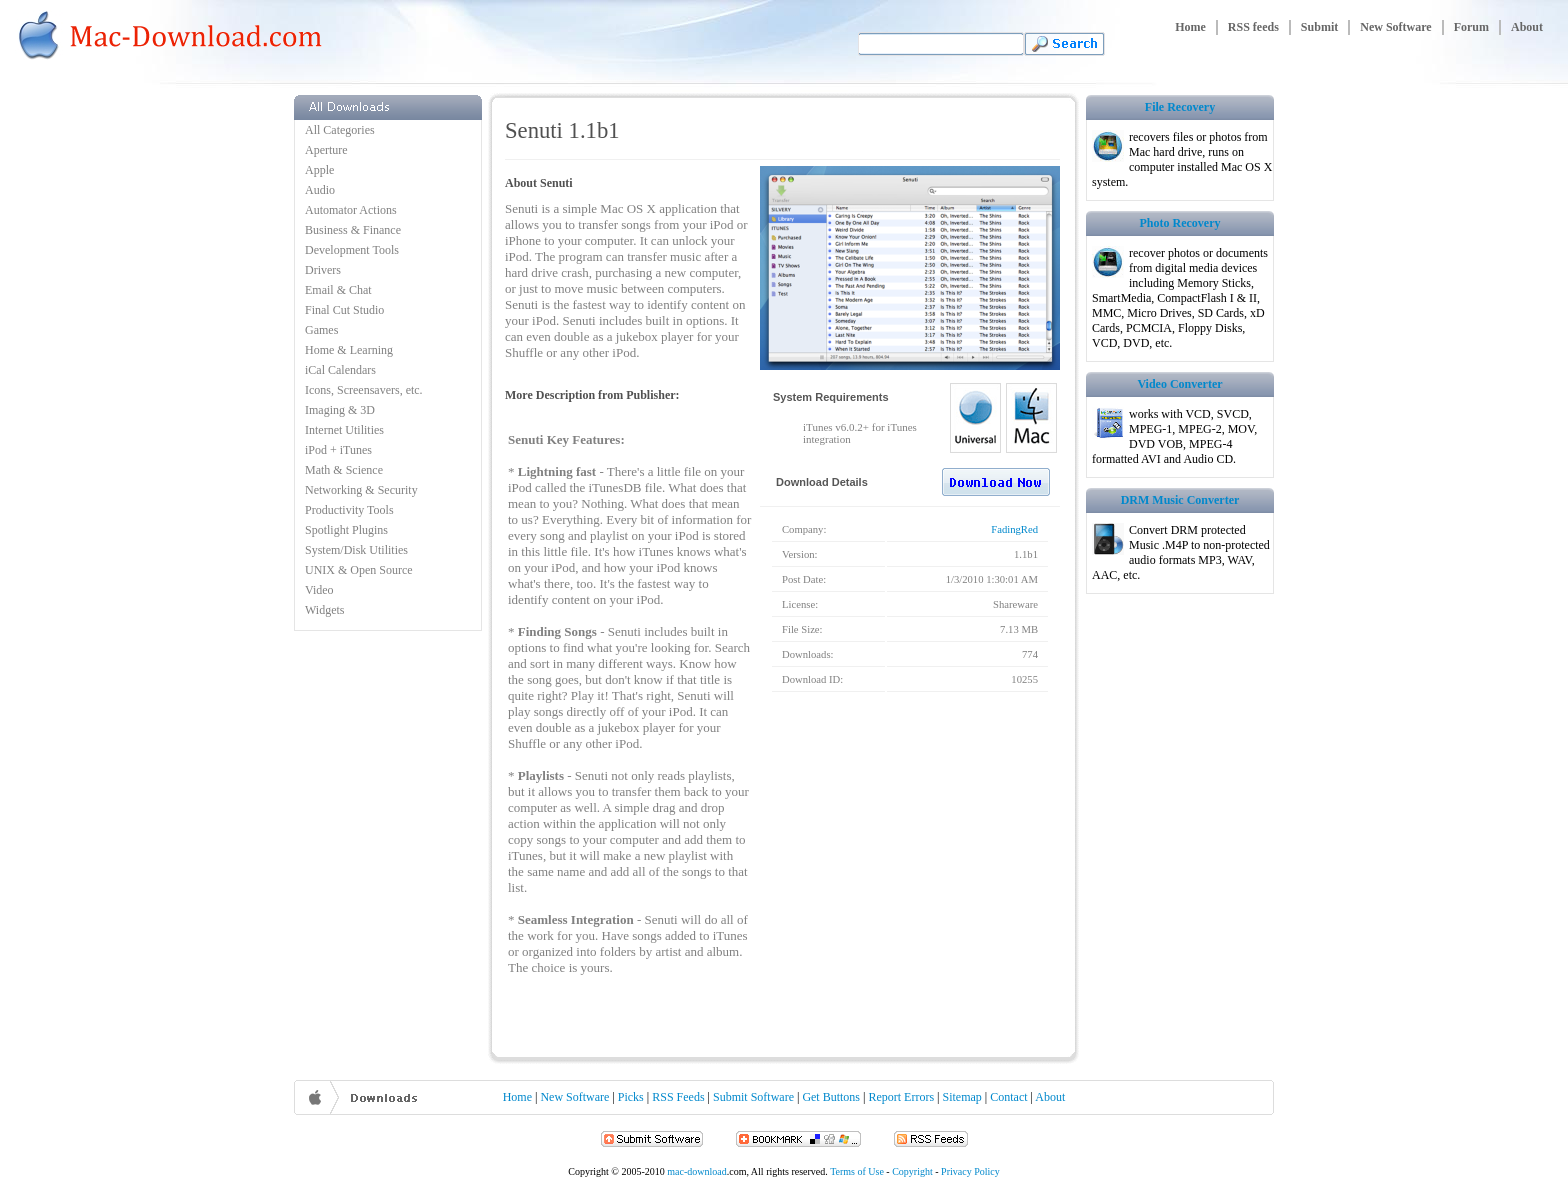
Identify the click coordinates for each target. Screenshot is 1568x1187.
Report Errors (901, 1097)
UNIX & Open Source (359, 570)
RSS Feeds (678, 1097)
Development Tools (352, 250)
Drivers (323, 270)
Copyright (912, 1171)
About (1527, 27)
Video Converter (1179, 384)
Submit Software (753, 1097)
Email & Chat (338, 290)
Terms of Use (857, 1171)
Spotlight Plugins (346, 530)
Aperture (326, 150)
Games (321, 330)
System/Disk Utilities (356, 550)
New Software (1395, 27)
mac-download (696, 1171)
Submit (1319, 27)
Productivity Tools (349, 510)
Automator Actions (351, 210)
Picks (631, 1097)
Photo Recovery (1180, 223)
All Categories (340, 130)
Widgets (325, 610)
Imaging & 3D (340, 410)
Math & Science (344, 470)
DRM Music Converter (1180, 500)
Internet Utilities (344, 430)
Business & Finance (353, 230)
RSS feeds (1253, 27)
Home (1190, 27)
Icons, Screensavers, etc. (364, 390)
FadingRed (1014, 529)
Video (319, 590)
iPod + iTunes (338, 450)
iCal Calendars (340, 370)
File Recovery (1180, 107)
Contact (1008, 1097)
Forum (1471, 27)
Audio (320, 190)
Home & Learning (349, 350)
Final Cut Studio (344, 310)
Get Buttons (831, 1097)
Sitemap (962, 1097)
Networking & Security (361, 490)
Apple (319, 170)
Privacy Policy (970, 1171)
